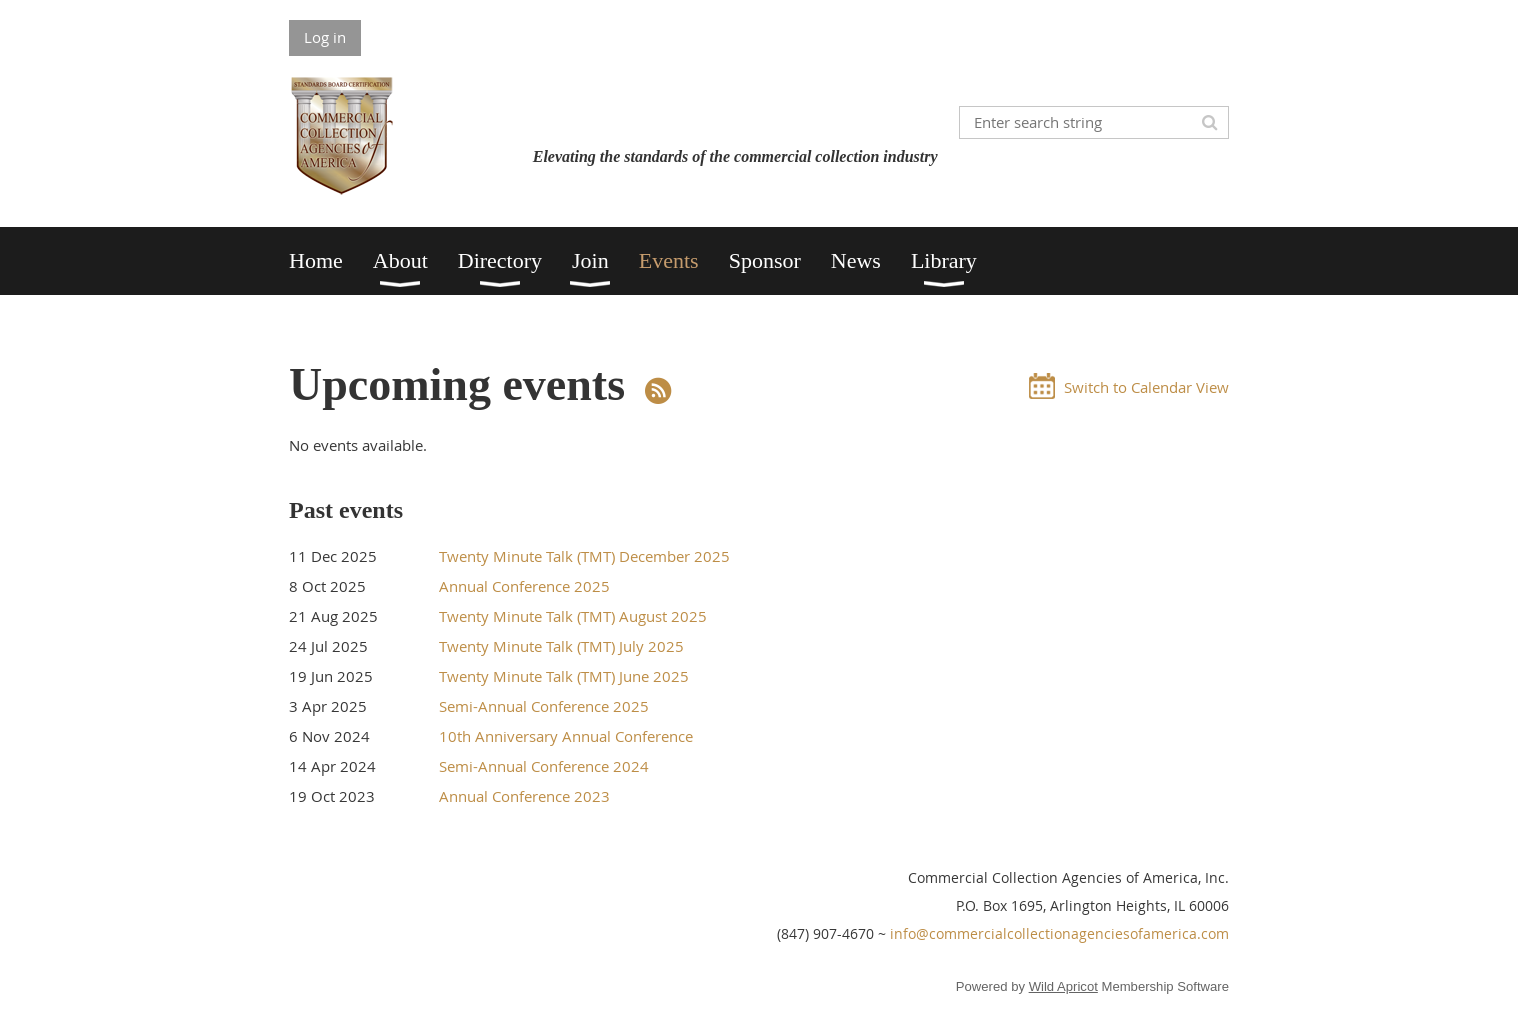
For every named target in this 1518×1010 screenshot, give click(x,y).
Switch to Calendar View (1146, 387)
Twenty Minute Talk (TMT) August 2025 (573, 616)
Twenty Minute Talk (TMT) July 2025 (561, 646)
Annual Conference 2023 (524, 796)
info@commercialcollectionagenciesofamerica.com (1059, 933)
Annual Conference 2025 (524, 586)
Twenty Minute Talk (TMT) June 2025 (564, 676)
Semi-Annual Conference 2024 (544, 766)
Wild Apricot (1063, 986)
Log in (325, 37)
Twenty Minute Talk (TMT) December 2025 (584, 556)
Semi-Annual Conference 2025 (544, 706)
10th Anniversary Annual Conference (566, 736)
